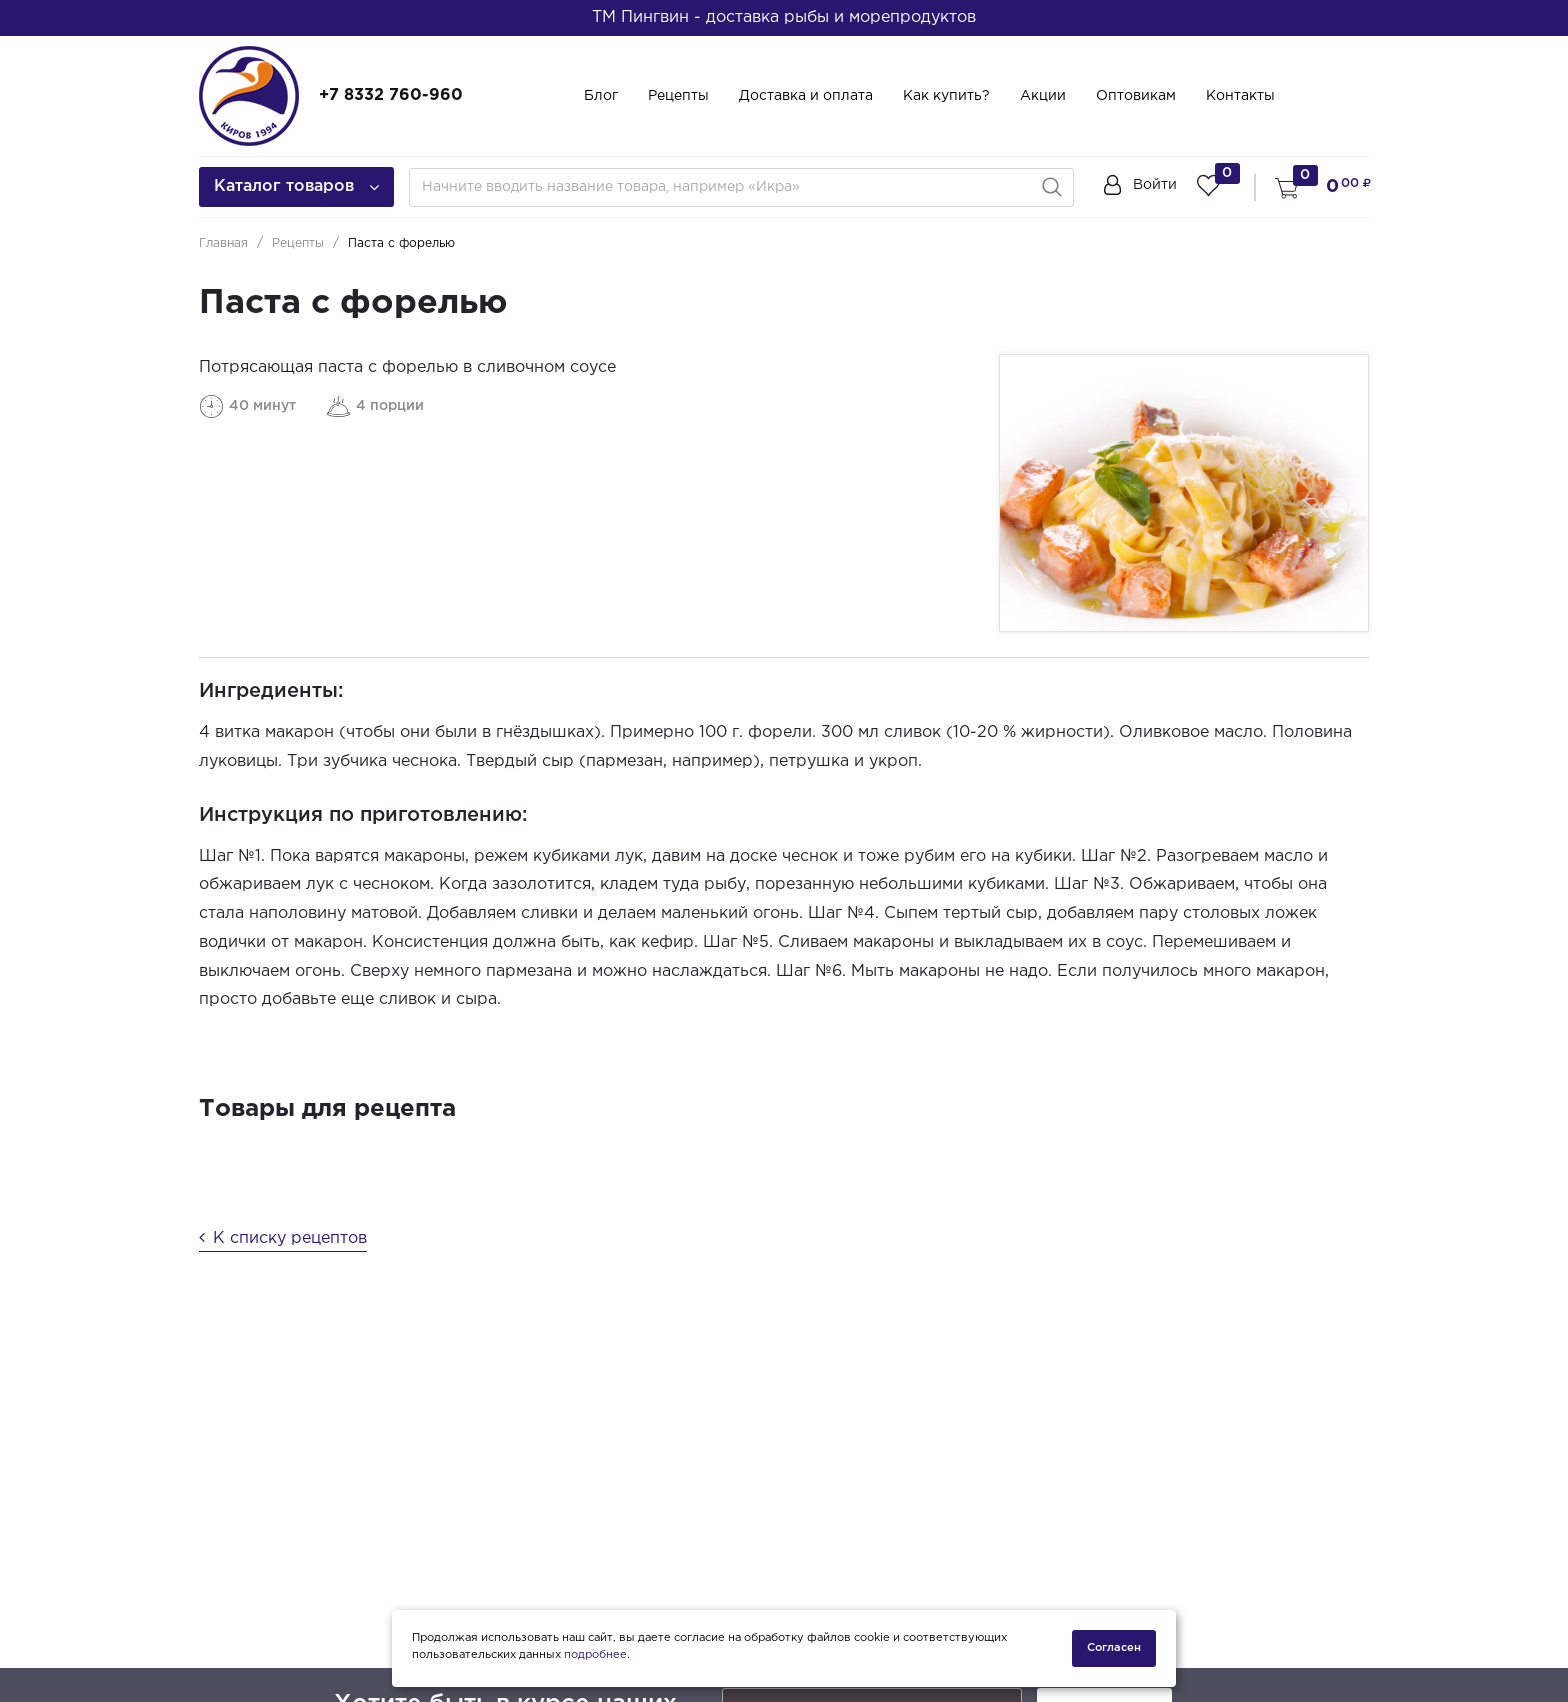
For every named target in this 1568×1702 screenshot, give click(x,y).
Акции (1043, 96)
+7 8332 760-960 (391, 95)
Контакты (1240, 96)
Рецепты (678, 96)
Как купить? (946, 96)
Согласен (1114, 1648)
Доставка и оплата (806, 96)
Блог (601, 96)
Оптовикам (1136, 96)
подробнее (595, 1655)
